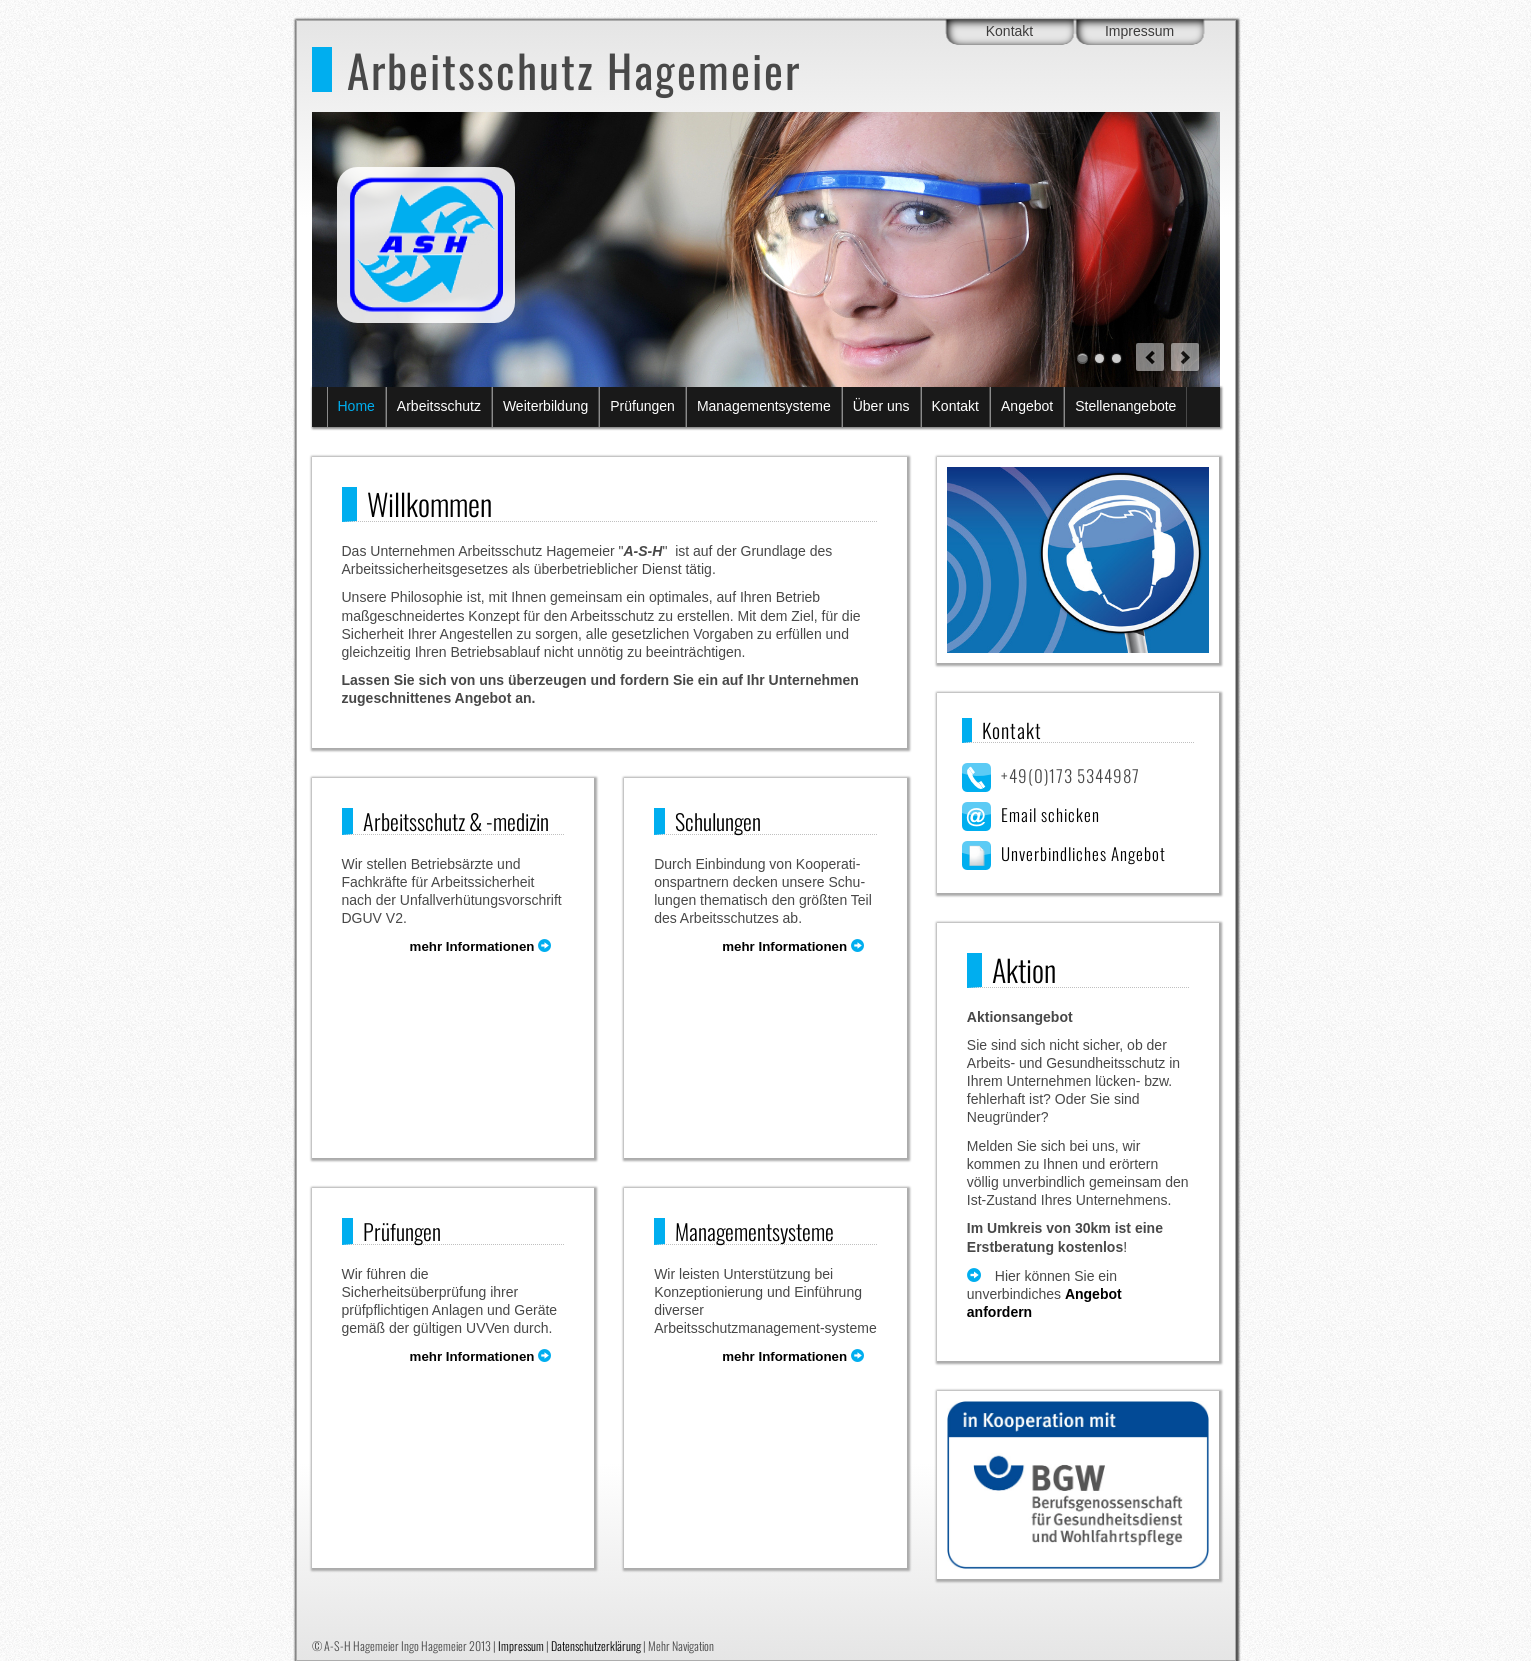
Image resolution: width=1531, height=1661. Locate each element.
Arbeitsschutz (439, 406)
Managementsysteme (764, 406)
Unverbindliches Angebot (1083, 853)
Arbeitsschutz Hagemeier (574, 69)
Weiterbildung (545, 406)
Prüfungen (642, 406)
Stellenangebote (1125, 406)
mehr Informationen (487, 946)
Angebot (1027, 406)
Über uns (881, 406)
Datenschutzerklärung (596, 1645)
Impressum (1139, 31)
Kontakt (1009, 31)
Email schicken (1050, 814)
